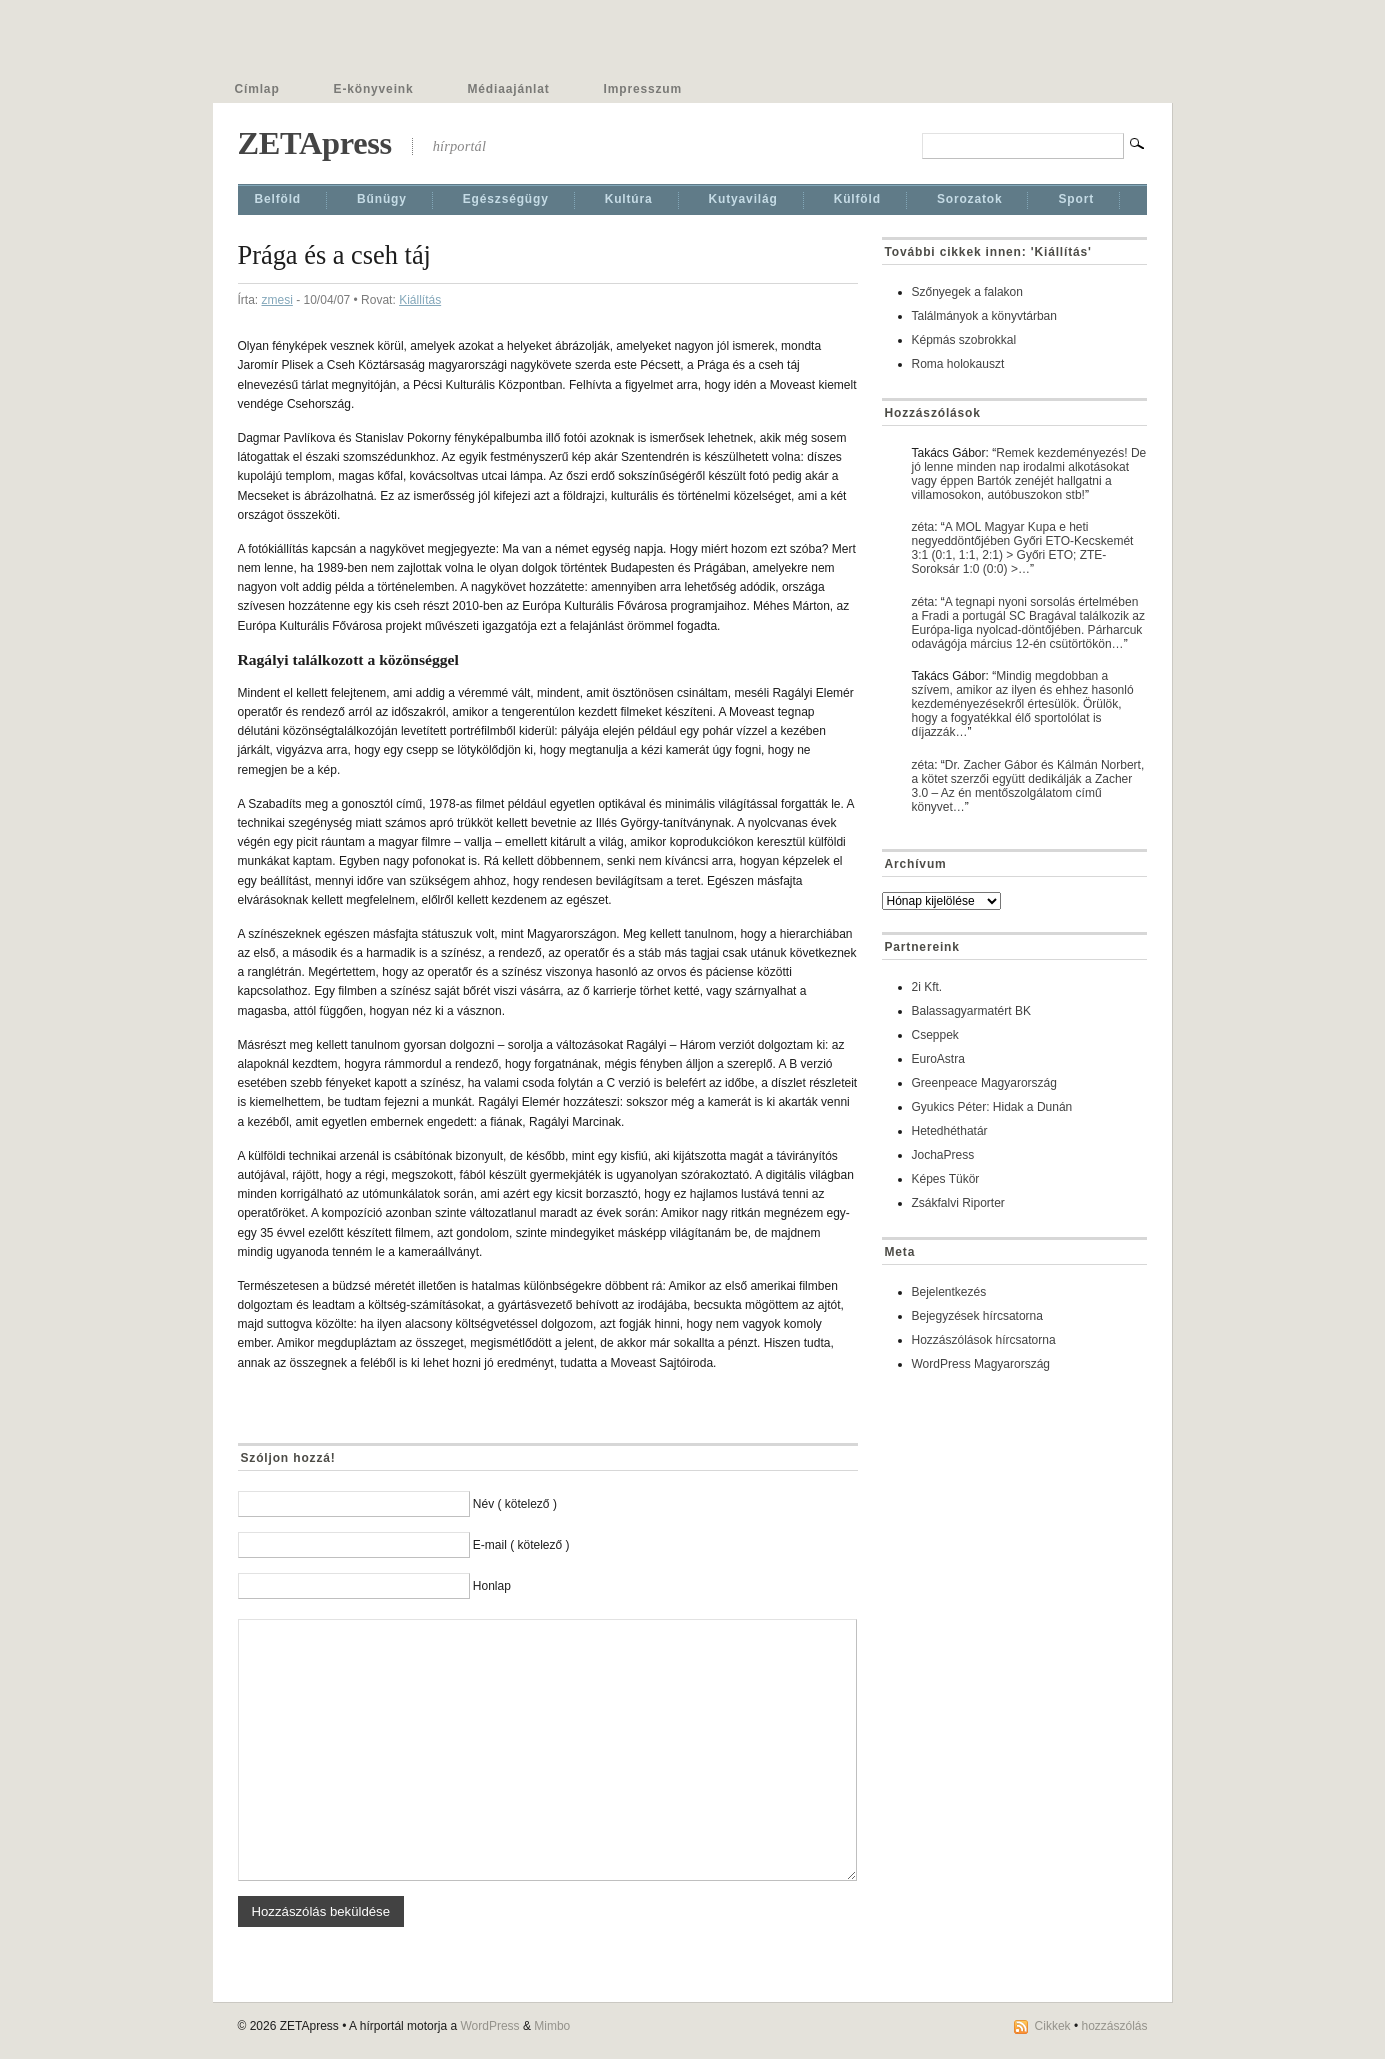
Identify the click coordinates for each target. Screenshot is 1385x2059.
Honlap (492, 1586)
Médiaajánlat (509, 89)
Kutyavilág (743, 199)
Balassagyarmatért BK (971, 1011)
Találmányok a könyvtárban (984, 316)
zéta (923, 527)
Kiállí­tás (420, 300)
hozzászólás (1114, 2026)
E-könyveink (374, 89)
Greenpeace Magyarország (984, 1083)
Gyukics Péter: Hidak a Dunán (992, 1107)
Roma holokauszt (958, 364)
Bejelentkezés (949, 1292)
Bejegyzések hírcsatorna (977, 1316)
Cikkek (1053, 2026)
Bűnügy (382, 199)
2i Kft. (927, 987)
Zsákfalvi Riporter (958, 1203)
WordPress (489, 2026)
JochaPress (943, 1155)
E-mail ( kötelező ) (521, 1545)
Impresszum (643, 89)
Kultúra (629, 199)
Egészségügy (506, 199)
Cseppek (935, 1035)
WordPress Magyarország (981, 1364)
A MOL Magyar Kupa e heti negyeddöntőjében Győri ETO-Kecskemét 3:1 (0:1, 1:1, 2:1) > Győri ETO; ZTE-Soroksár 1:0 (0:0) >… (1023, 548)
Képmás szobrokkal (964, 340)
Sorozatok (970, 199)
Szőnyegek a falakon (967, 292)
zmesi (277, 300)
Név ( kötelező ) (515, 1504)
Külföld (857, 199)
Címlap (257, 89)
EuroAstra (938, 1059)
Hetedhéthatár (950, 1131)
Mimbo (552, 2026)
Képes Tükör (946, 1179)
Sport (1076, 199)
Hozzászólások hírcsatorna (984, 1340)
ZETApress (315, 143)
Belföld (278, 199)
